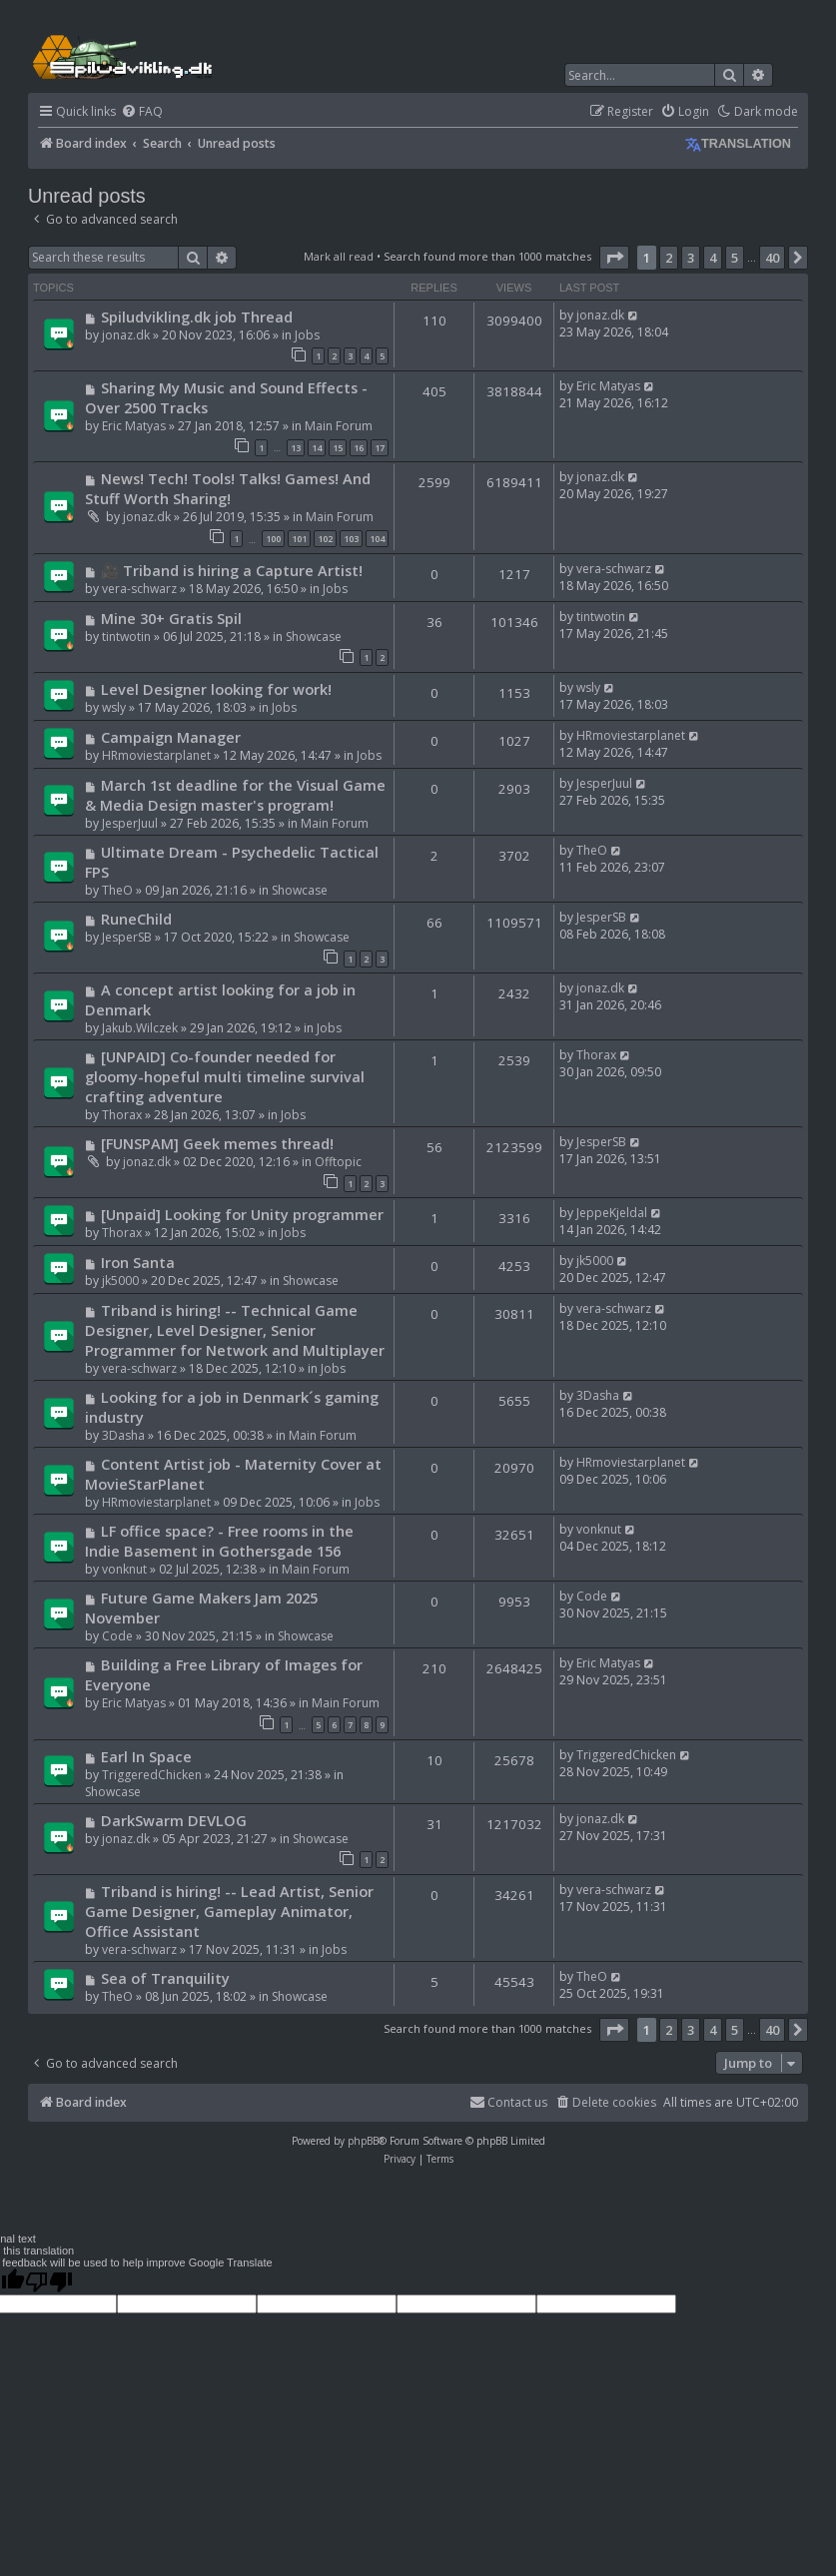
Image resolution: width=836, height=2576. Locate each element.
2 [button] (668, 258)
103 (351, 538)
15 (338, 447)
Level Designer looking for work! (216, 689)
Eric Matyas (134, 425)
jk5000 (120, 1280)
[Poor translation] (49, 2281)
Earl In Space (146, 1756)
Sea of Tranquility (165, 1978)
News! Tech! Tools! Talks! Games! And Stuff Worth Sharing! (228, 488)
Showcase (314, 636)
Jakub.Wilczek (140, 1027)
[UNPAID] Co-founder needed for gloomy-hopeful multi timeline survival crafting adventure (225, 1076)
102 (325, 538)
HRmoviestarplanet (156, 755)
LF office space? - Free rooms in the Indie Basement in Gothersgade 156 (219, 1541)
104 (377, 538)
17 (380, 447)
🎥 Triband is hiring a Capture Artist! (232, 570)
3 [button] (690, 258)
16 (359, 447)
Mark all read (339, 256)
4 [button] (712, 258)
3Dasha (123, 1435)
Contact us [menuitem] (508, 2102)
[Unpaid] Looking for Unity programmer (242, 1214)
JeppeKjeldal (611, 1212)
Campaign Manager (171, 737)
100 (273, 538)
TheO (117, 890)
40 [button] (772, 258)
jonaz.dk (126, 334)
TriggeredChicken (152, 1774)
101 (299, 538)
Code (117, 1635)
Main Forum (339, 425)
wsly (114, 707)
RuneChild (136, 919)
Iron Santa (138, 1262)
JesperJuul (130, 823)
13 (296, 447)
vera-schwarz (139, 588)
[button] (614, 258)
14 (317, 447)
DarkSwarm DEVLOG (174, 1820)
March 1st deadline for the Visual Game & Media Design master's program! (235, 795)
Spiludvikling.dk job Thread (197, 316)
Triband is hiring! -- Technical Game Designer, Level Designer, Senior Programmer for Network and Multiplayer (235, 1330)
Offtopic (338, 1161)
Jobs (307, 334)
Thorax (122, 1114)
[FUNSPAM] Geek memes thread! (217, 1143)
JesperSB (127, 937)
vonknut (124, 1569)
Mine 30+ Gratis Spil (171, 618)
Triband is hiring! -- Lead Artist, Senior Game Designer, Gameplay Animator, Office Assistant (229, 1911)
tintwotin (126, 636)
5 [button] (734, 258)
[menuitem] (142, 112)
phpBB (363, 2141)
